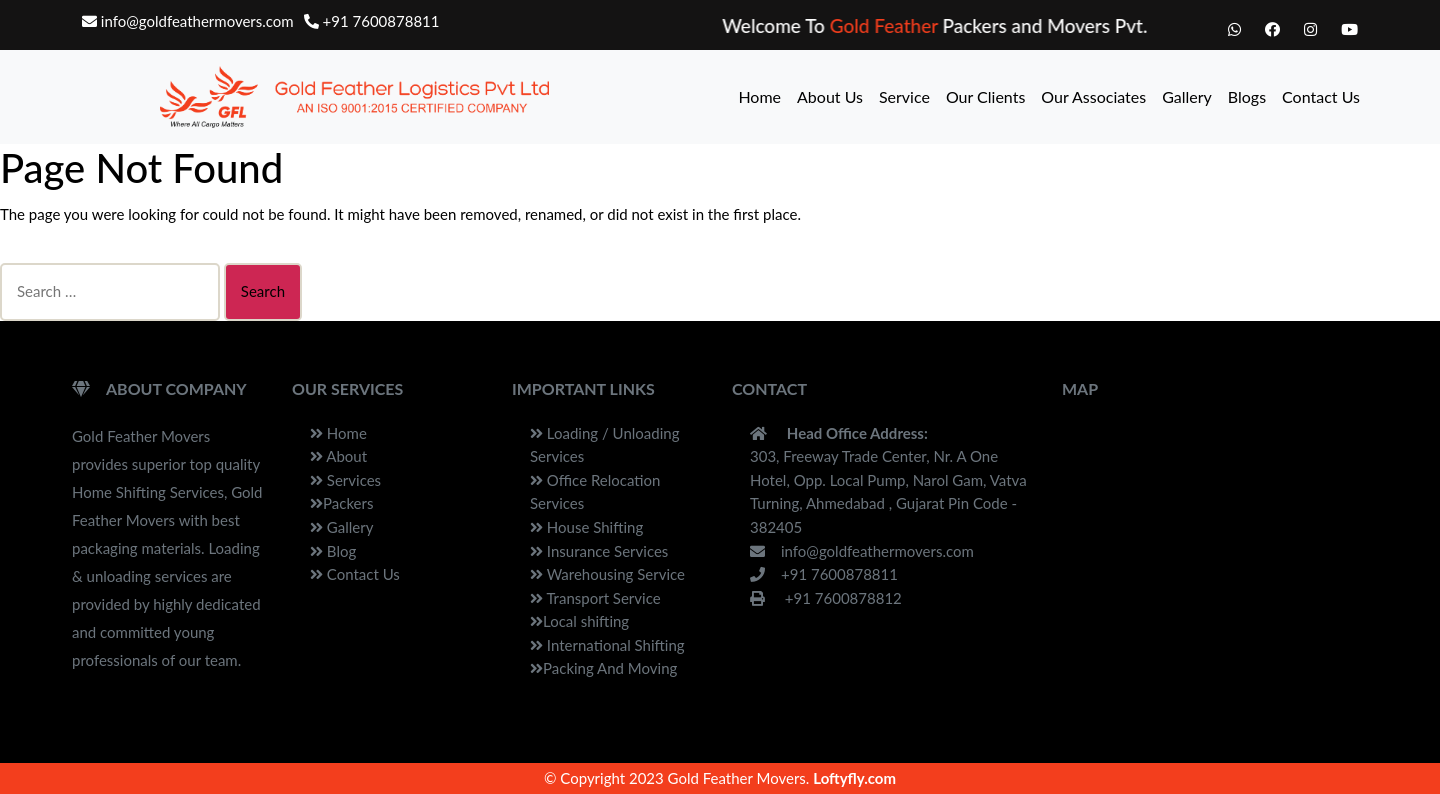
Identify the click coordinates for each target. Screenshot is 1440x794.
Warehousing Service (607, 574)
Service (904, 96)
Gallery (1187, 96)
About (338, 456)
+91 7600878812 (826, 598)
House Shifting (586, 527)
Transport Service (595, 598)
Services (345, 480)
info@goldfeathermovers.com (188, 21)
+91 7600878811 (372, 21)
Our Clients (985, 96)
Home (759, 96)
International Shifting (607, 645)
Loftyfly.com (854, 778)
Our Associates (1093, 96)
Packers (341, 503)
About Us (830, 96)
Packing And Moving (603, 668)
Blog (333, 551)
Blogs (1247, 96)
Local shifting (579, 621)
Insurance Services (599, 551)
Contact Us (1321, 96)
